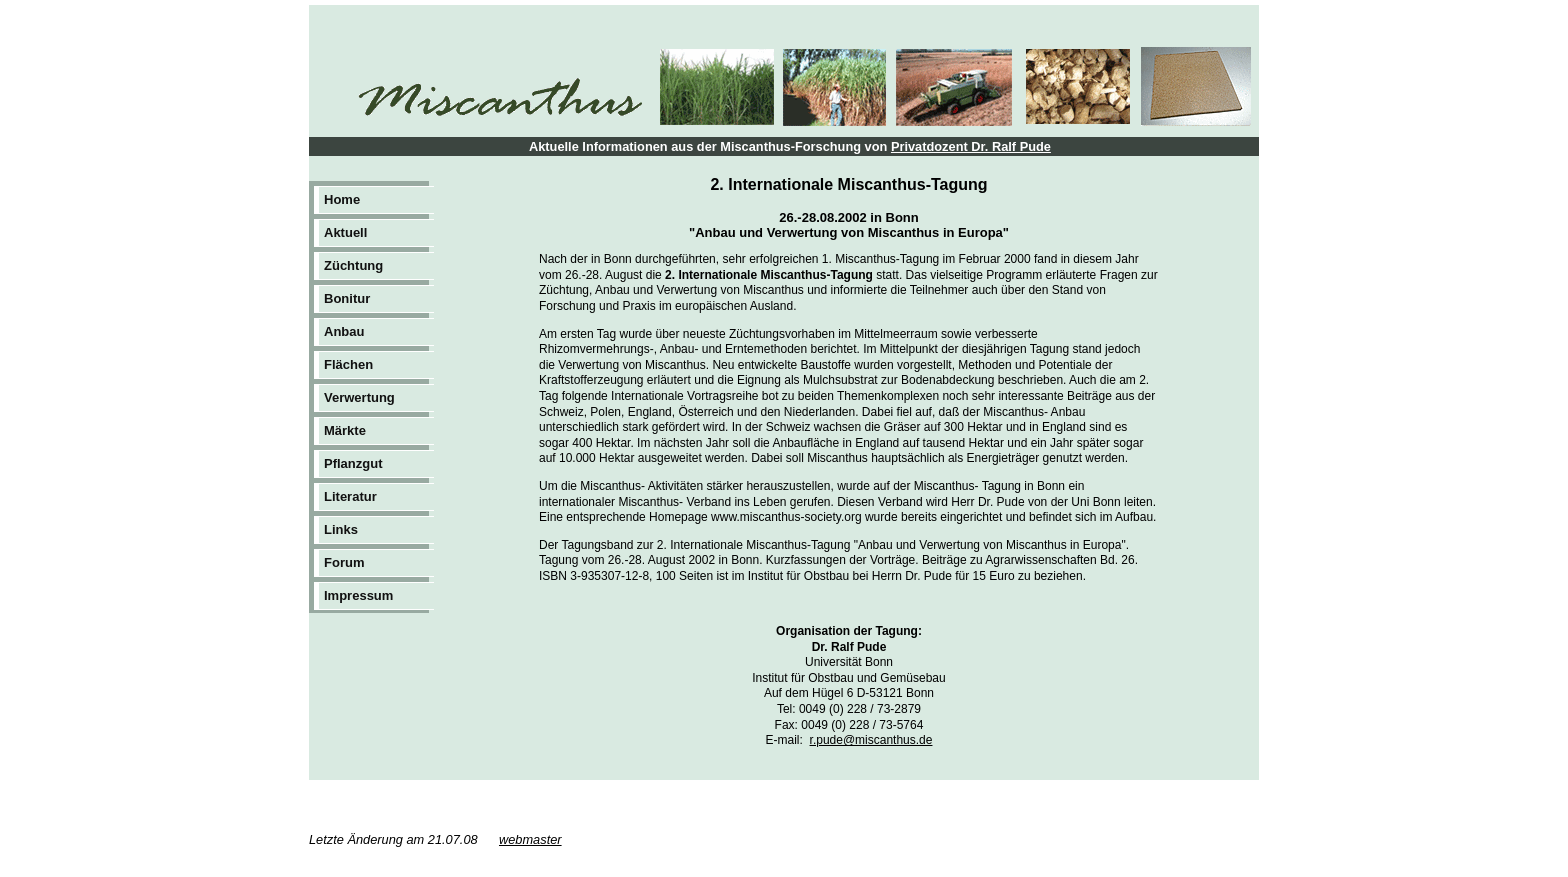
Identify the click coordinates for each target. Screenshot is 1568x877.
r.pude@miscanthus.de (871, 740)
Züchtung (353, 265)
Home (342, 199)
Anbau (344, 331)
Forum (344, 562)
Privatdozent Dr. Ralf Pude (971, 146)
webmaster (530, 839)
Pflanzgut (353, 463)
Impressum (358, 595)
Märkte (345, 430)
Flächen (348, 364)
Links (341, 529)
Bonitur (347, 298)
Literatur (350, 496)
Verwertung (359, 397)
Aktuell (345, 232)
